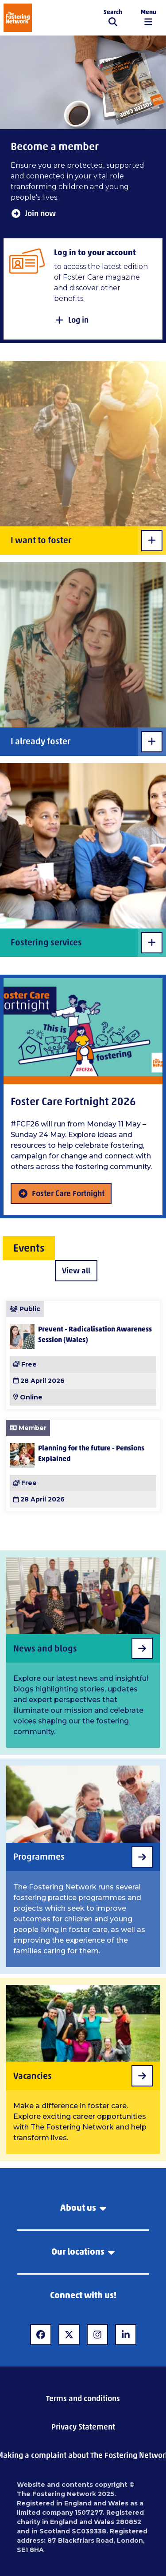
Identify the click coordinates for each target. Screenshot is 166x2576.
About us (83, 2207)
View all (76, 1271)
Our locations (83, 2251)
